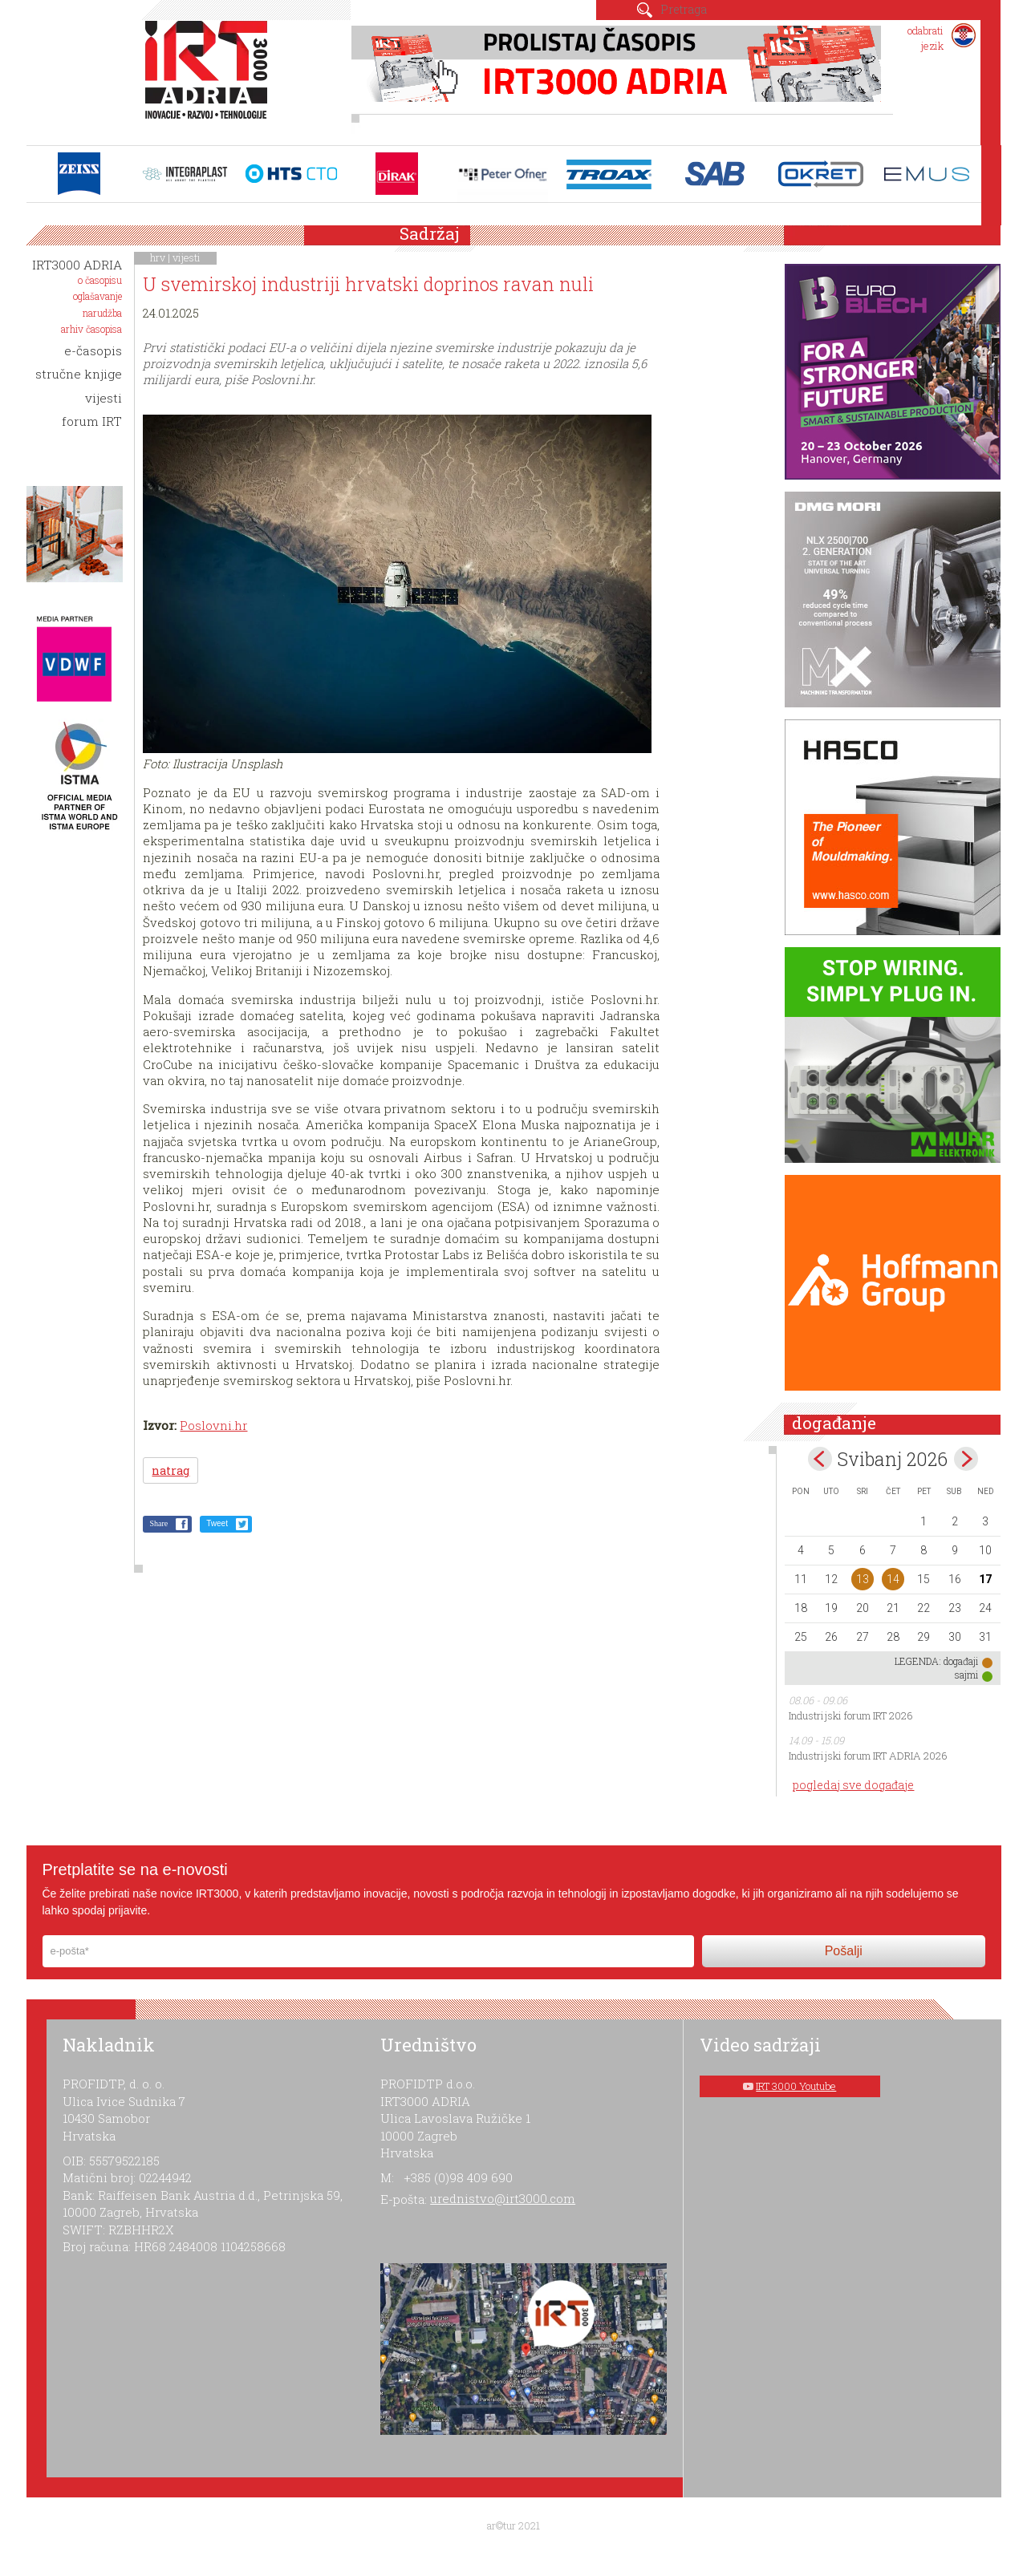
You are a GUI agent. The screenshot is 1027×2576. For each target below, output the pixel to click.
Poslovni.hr (213, 1425)
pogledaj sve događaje (853, 1784)
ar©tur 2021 (513, 2525)
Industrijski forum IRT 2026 (851, 1715)
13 (862, 1579)
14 (893, 1579)
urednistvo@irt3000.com (502, 2198)
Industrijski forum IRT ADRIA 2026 (868, 1755)
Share (158, 1523)
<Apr (820, 1459)
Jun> (966, 1459)
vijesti (187, 257)
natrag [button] (170, 1470)
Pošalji (844, 1951)
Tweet (217, 1523)
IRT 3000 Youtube (796, 2086)
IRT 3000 (210, 78)
